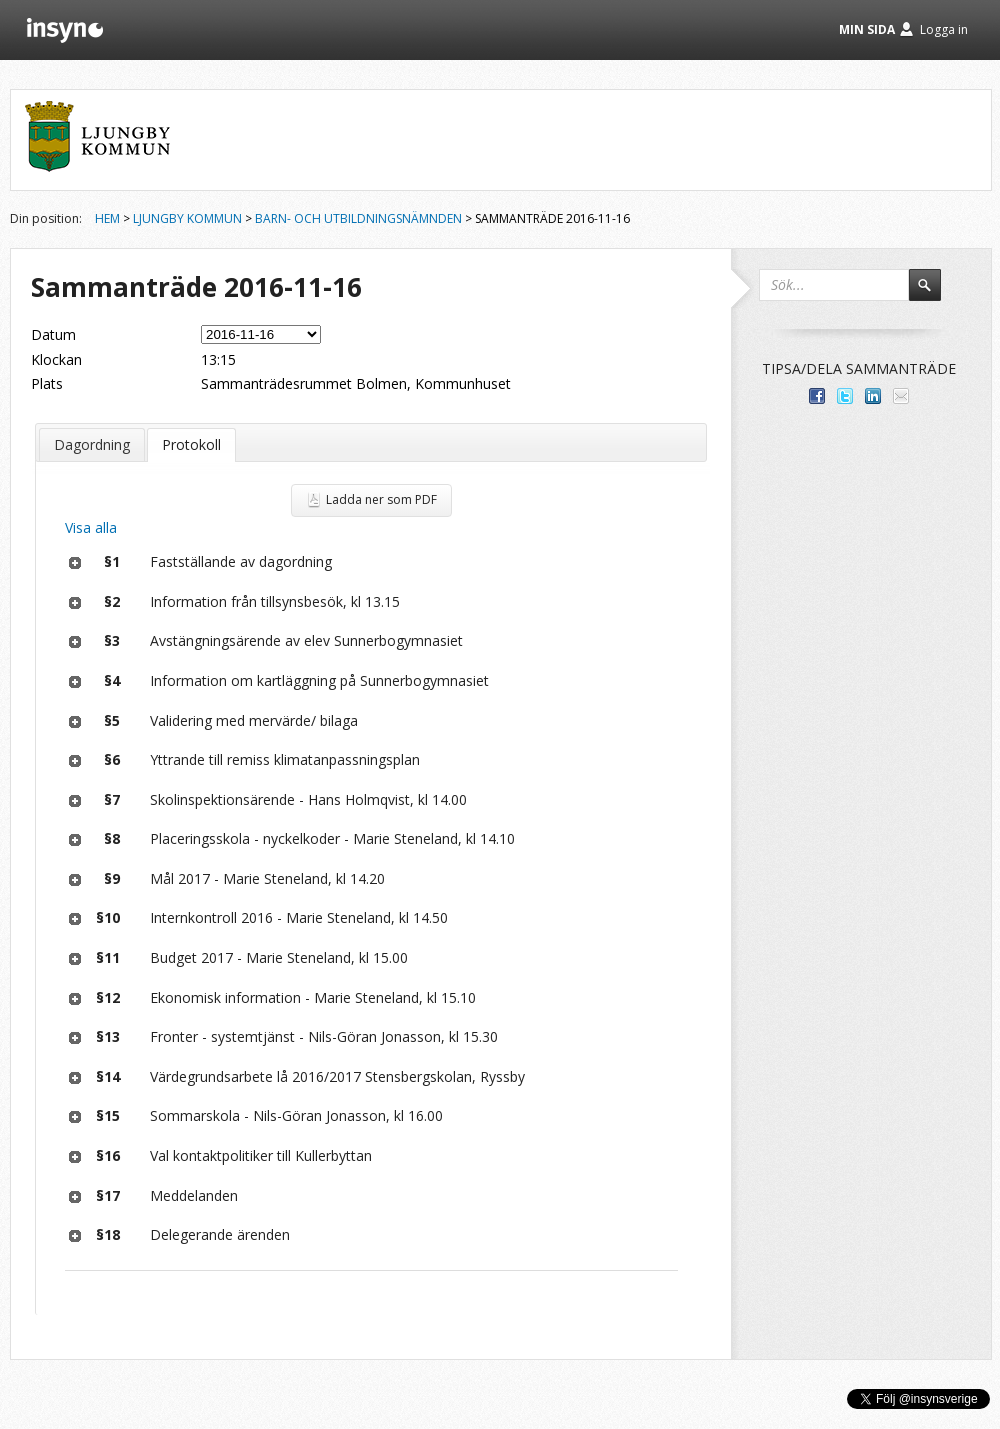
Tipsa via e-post (901, 396)
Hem (107, 218)
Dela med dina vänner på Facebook (817, 396)
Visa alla (91, 527)
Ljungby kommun (187, 218)
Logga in (944, 29)
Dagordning (92, 444)
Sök (934, 294)
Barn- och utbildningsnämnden (358, 218)
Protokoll (191, 444)
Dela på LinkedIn (873, 396)
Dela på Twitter (845, 396)
